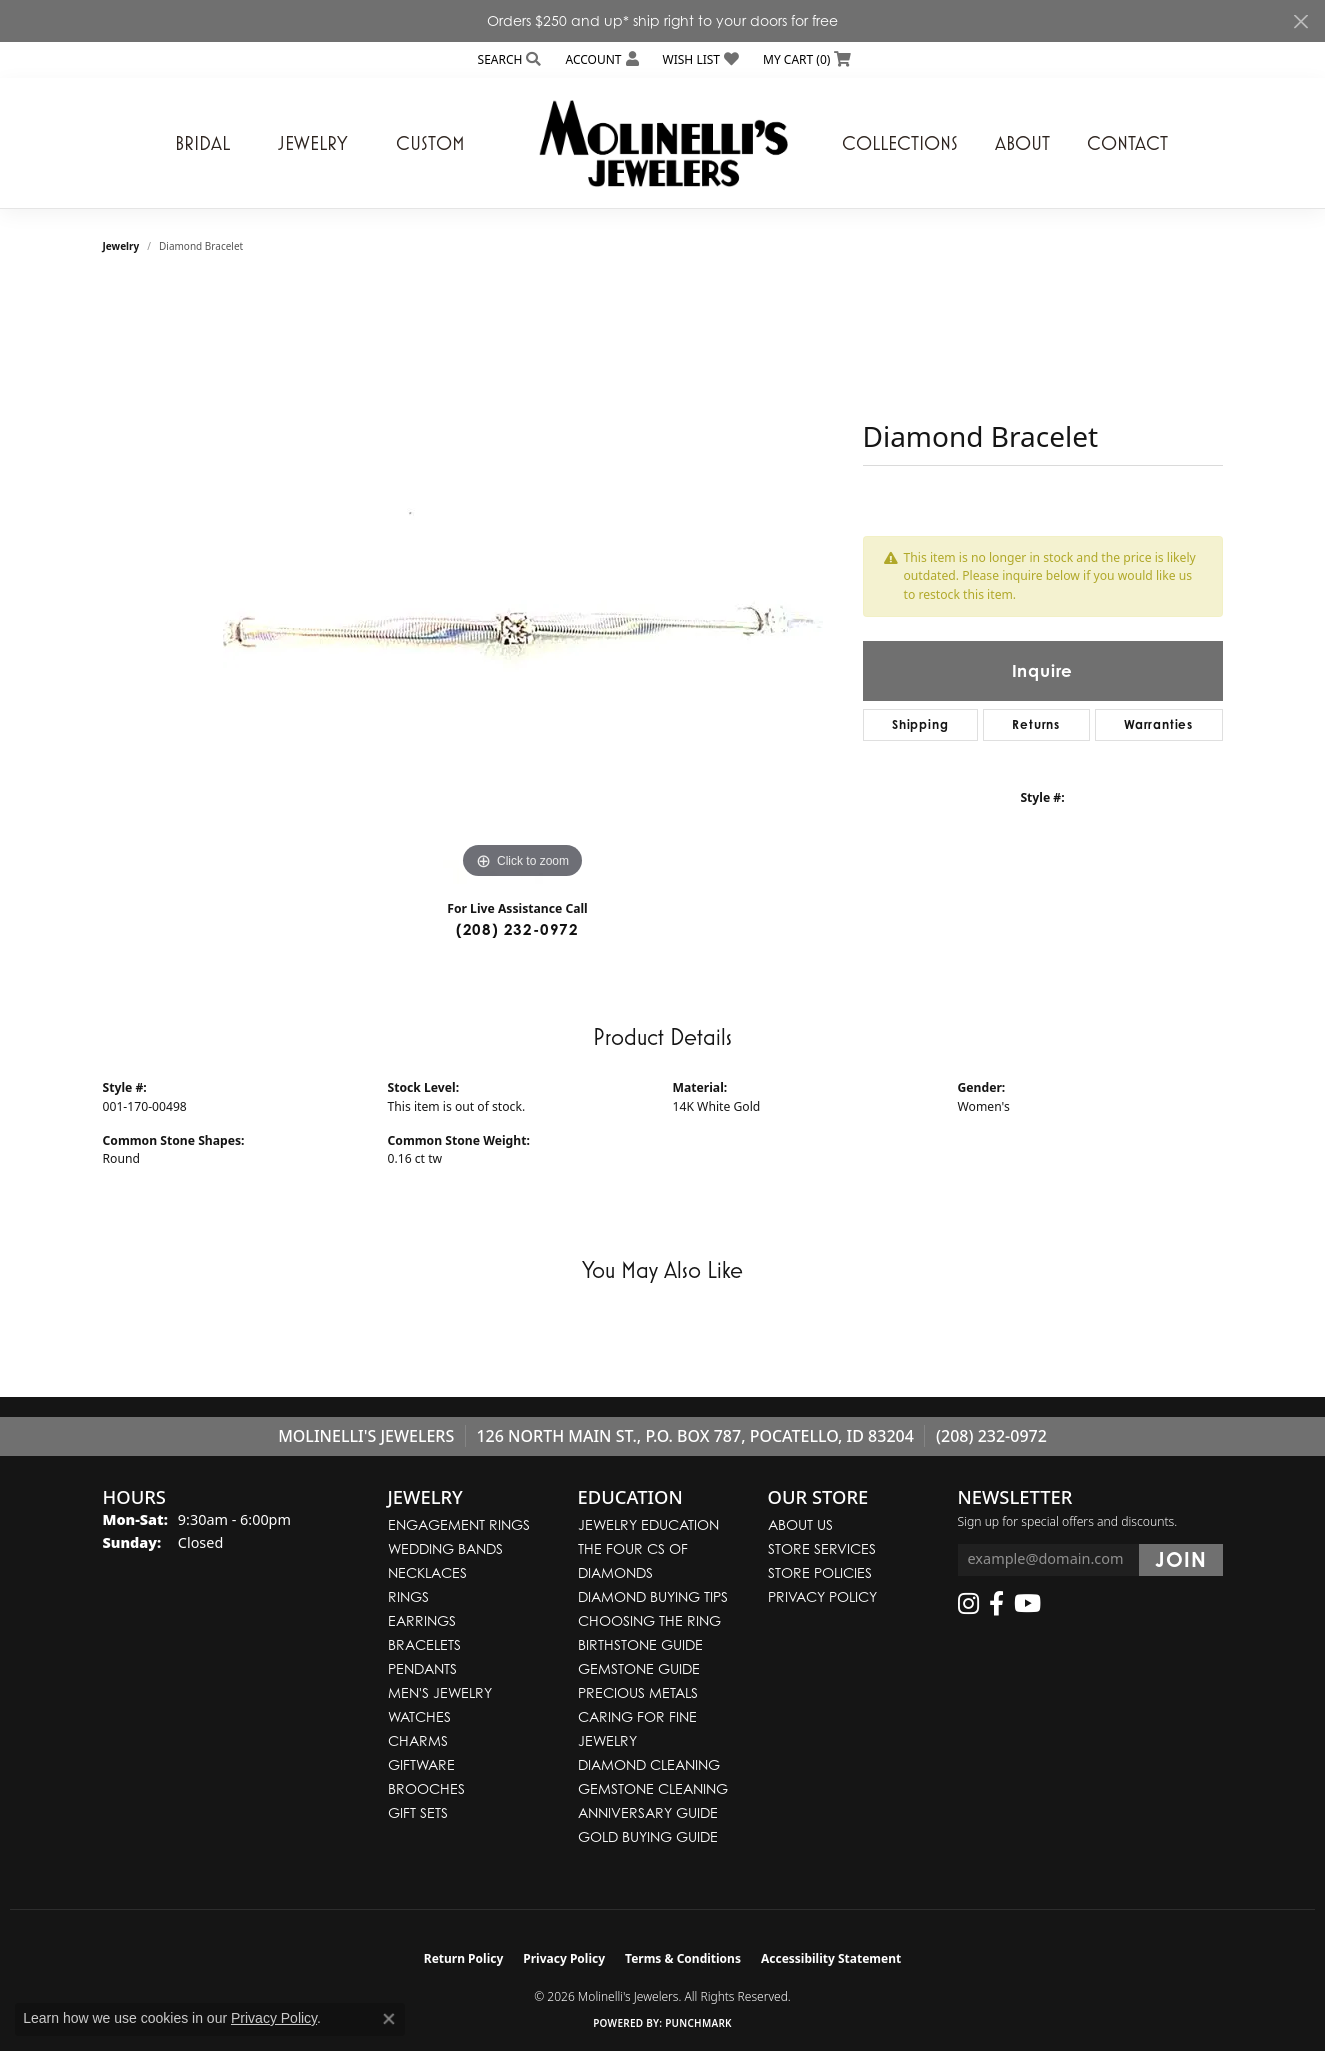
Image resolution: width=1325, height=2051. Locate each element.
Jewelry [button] (313, 143)
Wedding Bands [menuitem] (445, 1548)
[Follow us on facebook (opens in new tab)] (996, 1604)
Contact (1127, 143)
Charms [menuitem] (418, 1740)
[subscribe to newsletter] (1180, 1560)
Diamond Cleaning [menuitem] (649, 1764)
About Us (800, 1524)
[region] (523, 584)
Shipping (920, 724)
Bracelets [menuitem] (424, 1644)
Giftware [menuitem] (421, 1764)
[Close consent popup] (389, 2019)
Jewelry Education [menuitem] (648, 1524)
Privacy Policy (822, 1596)
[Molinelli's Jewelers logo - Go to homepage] (663, 143)
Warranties (1158, 724)
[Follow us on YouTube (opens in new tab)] (1027, 1604)
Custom (430, 143)
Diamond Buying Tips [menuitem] (653, 1596)
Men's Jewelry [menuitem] (440, 1692)
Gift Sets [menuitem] (418, 1812)
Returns (1036, 724)
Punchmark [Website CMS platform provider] (698, 2023)
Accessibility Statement (831, 1958)
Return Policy (464, 1958)
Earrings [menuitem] (422, 1620)
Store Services (822, 1548)
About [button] (1022, 143)
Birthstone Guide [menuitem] (640, 1644)
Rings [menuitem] (408, 1596)
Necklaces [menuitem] (427, 1572)
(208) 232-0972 (517, 929)
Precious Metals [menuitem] (638, 1692)
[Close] (1300, 21)
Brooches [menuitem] (426, 1788)
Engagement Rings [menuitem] (459, 1524)
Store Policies (820, 1572)
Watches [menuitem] (419, 1716)
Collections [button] (900, 143)
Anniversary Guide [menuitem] (648, 1812)
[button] (508, 59)
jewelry (121, 246)
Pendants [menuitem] (422, 1668)
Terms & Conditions (683, 1958)
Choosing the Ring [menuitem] (649, 1620)
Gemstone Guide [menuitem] (639, 1668)
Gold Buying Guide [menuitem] (648, 1836)
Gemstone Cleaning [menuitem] (653, 1788)
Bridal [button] (202, 143)
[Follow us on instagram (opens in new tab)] (968, 1604)
